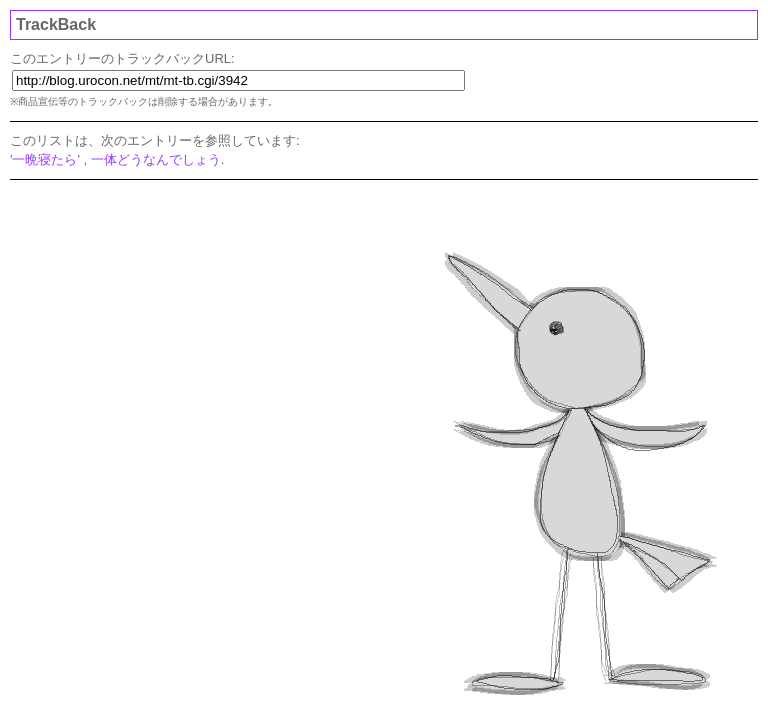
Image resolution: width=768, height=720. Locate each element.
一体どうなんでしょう (156, 159)
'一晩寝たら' (45, 159)
